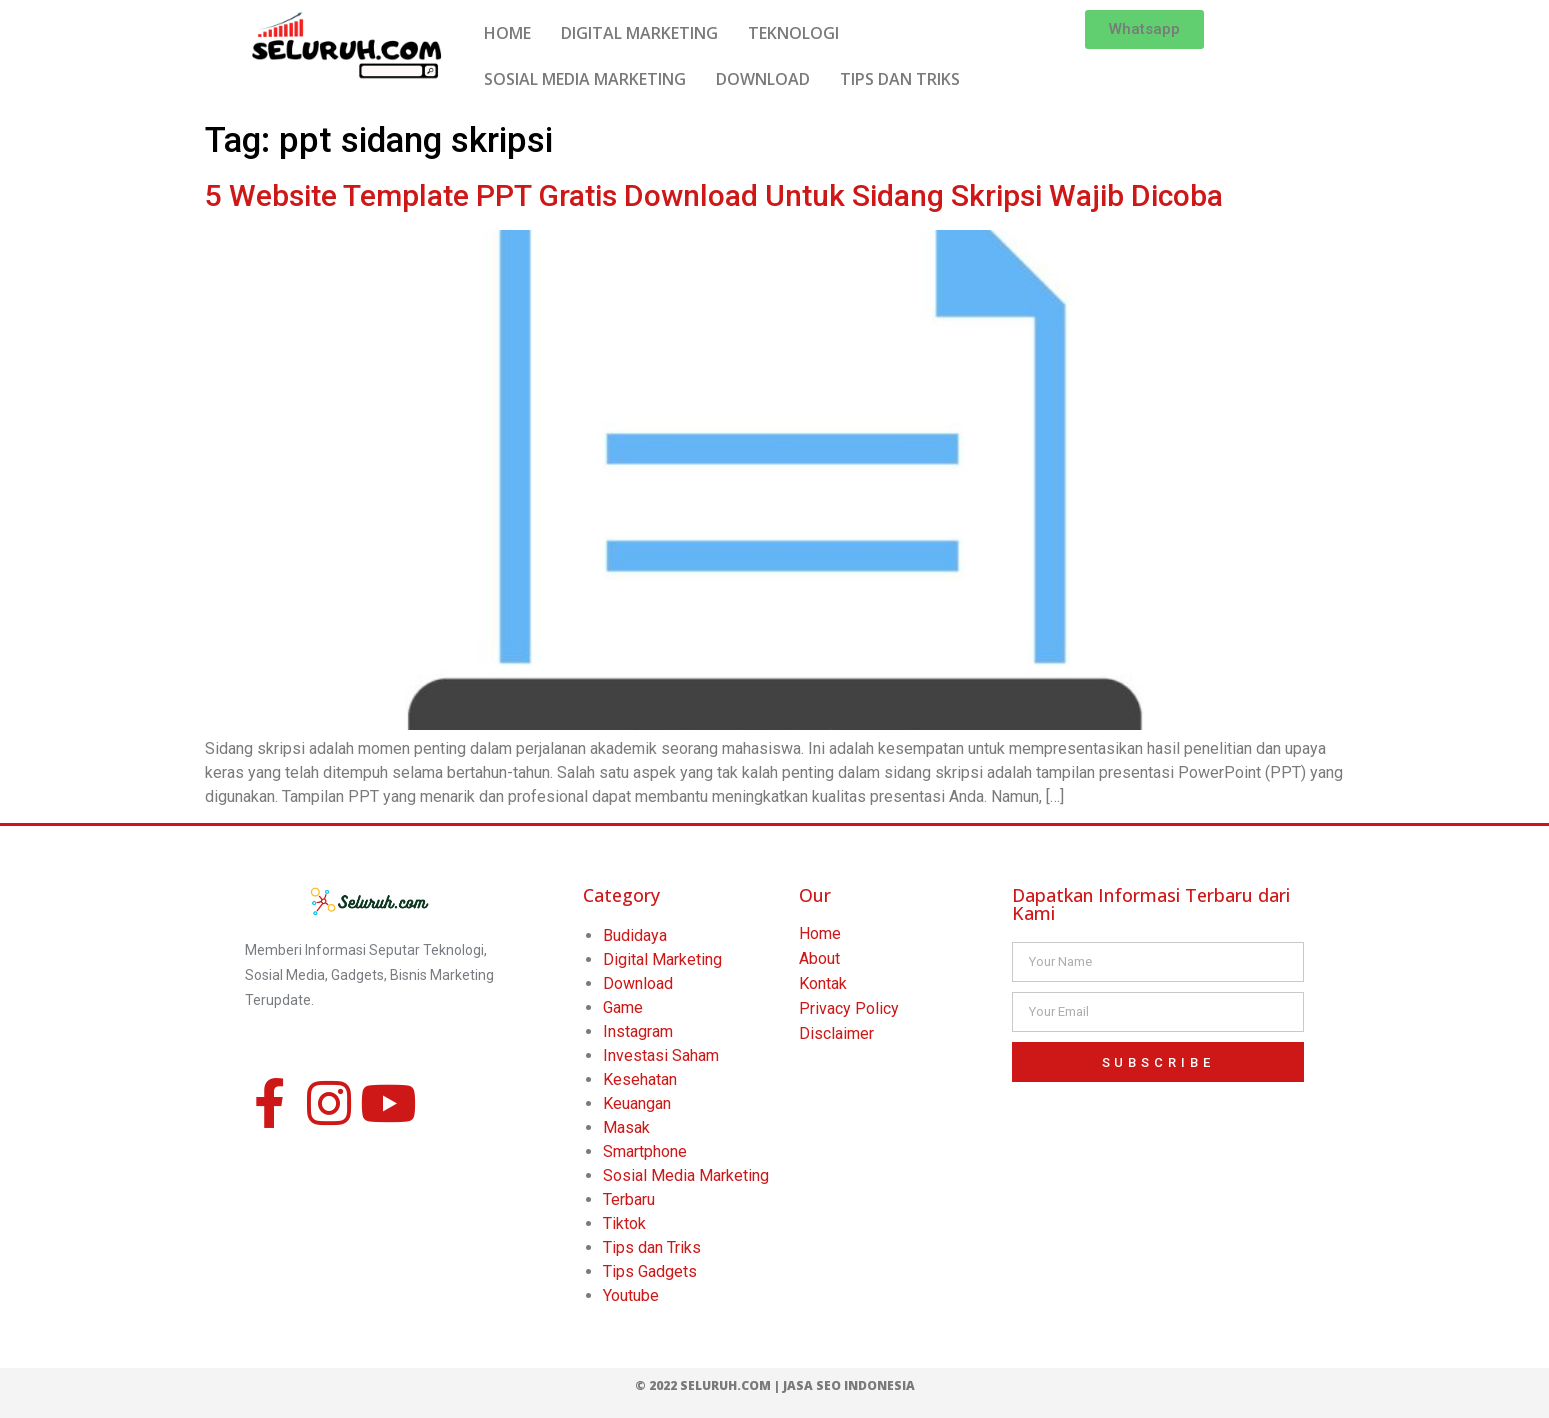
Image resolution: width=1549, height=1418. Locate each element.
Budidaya (635, 935)
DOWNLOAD (763, 79)
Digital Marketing (662, 959)
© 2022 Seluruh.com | (709, 1385)
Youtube (631, 1295)
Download (638, 983)
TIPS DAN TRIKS (900, 79)
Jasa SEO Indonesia (849, 1385)
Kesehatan (640, 1079)
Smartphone (645, 1151)
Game (623, 1007)
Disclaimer (836, 1033)
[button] (1144, 29)
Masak (626, 1127)
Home (820, 933)
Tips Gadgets (650, 1271)
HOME (507, 33)
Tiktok (624, 1223)
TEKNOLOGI (793, 33)
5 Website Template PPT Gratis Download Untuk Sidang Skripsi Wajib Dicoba (714, 195)
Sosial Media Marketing (686, 1175)
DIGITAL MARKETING (639, 33)
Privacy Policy (849, 1008)
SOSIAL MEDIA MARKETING (585, 79)
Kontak (823, 983)
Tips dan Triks (652, 1247)
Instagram (638, 1031)
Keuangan (637, 1103)
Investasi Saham (661, 1055)
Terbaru (629, 1199)
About (819, 958)
